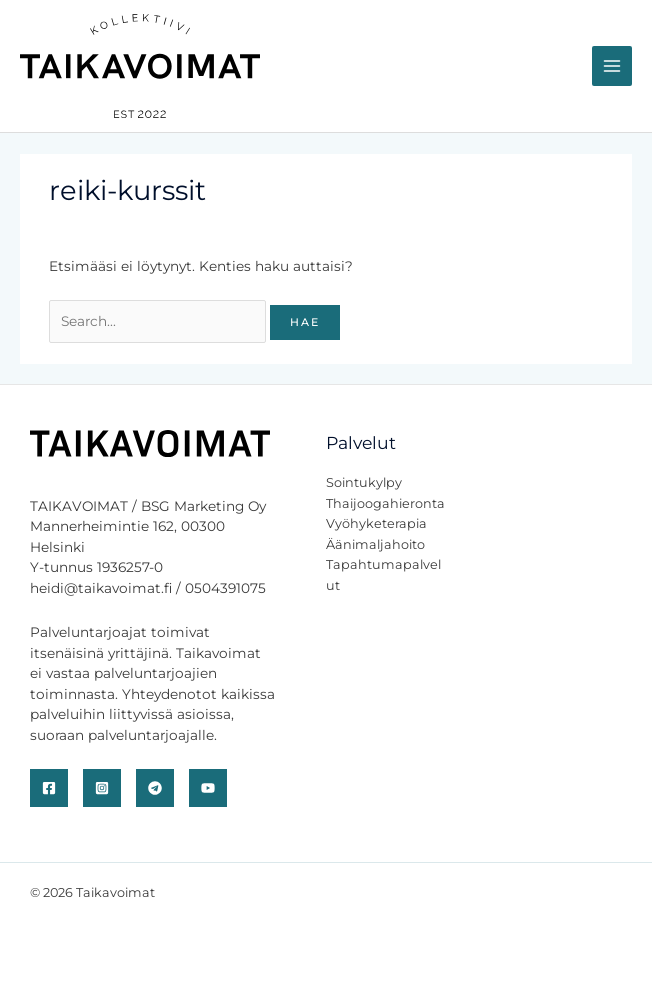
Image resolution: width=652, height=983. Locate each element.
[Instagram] (102, 788)
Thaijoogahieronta (385, 503)
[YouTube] (208, 788)
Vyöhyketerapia (376, 523)
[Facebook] (49, 788)
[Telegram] (155, 788)
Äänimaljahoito (375, 544)
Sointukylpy (364, 482)
